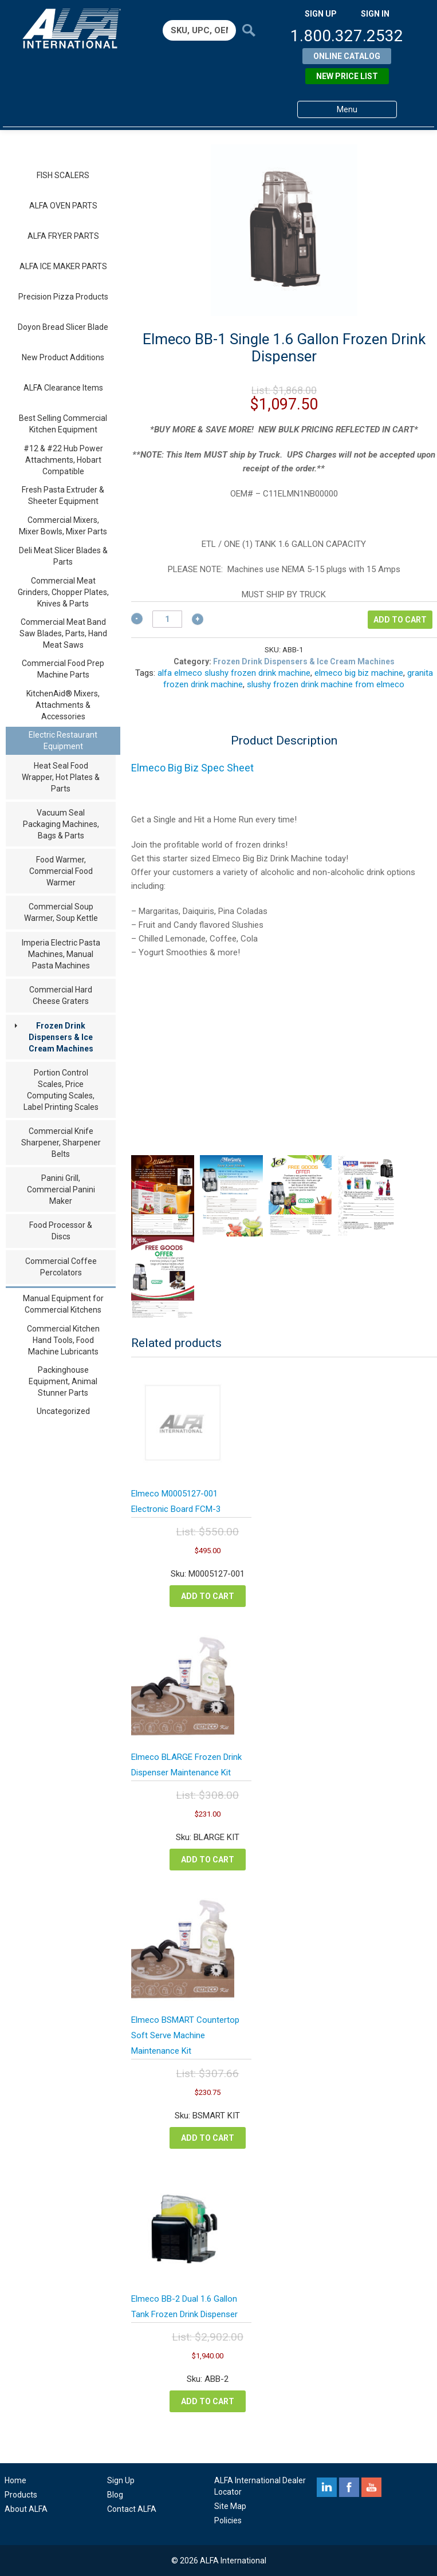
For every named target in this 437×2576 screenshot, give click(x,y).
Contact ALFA (131, 2509)
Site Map (230, 2506)
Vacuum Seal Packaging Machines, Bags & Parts (61, 824)
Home (15, 2480)
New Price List (347, 76)
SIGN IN (375, 13)
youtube (371, 2487)
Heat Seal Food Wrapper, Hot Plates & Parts (61, 777)
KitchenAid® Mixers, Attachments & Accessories (63, 705)
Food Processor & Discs (60, 1230)
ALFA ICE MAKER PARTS (63, 266)
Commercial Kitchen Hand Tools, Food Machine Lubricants (63, 1340)
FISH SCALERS (63, 175)
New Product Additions (63, 357)
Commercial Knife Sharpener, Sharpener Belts (61, 1142)
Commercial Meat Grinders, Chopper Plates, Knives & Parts (63, 592)
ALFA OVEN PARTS (63, 205)
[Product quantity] (167, 619)
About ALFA (26, 2509)
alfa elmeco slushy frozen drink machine (234, 673)
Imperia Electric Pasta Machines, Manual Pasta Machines (61, 954)
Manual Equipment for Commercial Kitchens (63, 1304)
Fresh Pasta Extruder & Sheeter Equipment (63, 495)
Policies (228, 2520)
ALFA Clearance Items (63, 387)
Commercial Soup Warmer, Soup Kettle (61, 912)
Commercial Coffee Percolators (61, 1267)
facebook (349, 2487)
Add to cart (400, 619)
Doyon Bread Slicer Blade (63, 327)
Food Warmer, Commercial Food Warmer (61, 871)
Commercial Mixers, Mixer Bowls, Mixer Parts (63, 525)
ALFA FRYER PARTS (63, 236)
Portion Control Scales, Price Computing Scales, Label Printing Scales (61, 1090)
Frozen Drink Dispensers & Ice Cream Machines (61, 1037)
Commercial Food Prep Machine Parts (63, 669)
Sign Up (121, 2480)
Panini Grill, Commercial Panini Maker (61, 1189)
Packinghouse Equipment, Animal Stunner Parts (63, 1381)
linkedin (327, 2487)
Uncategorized (63, 1411)
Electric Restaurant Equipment (63, 740)
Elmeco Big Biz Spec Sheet (192, 768)
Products (21, 2494)
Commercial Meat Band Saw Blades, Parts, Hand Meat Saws (63, 633)
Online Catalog (346, 56)
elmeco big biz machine (358, 673)
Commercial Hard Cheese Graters (60, 995)
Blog (115, 2494)
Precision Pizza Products (63, 296)
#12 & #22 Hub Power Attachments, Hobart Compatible (63, 460)
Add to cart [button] (207, 1596)
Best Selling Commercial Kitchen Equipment (63, 423)
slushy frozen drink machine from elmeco (325, 684)
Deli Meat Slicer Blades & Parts (63, 556)
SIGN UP (321, 13)
